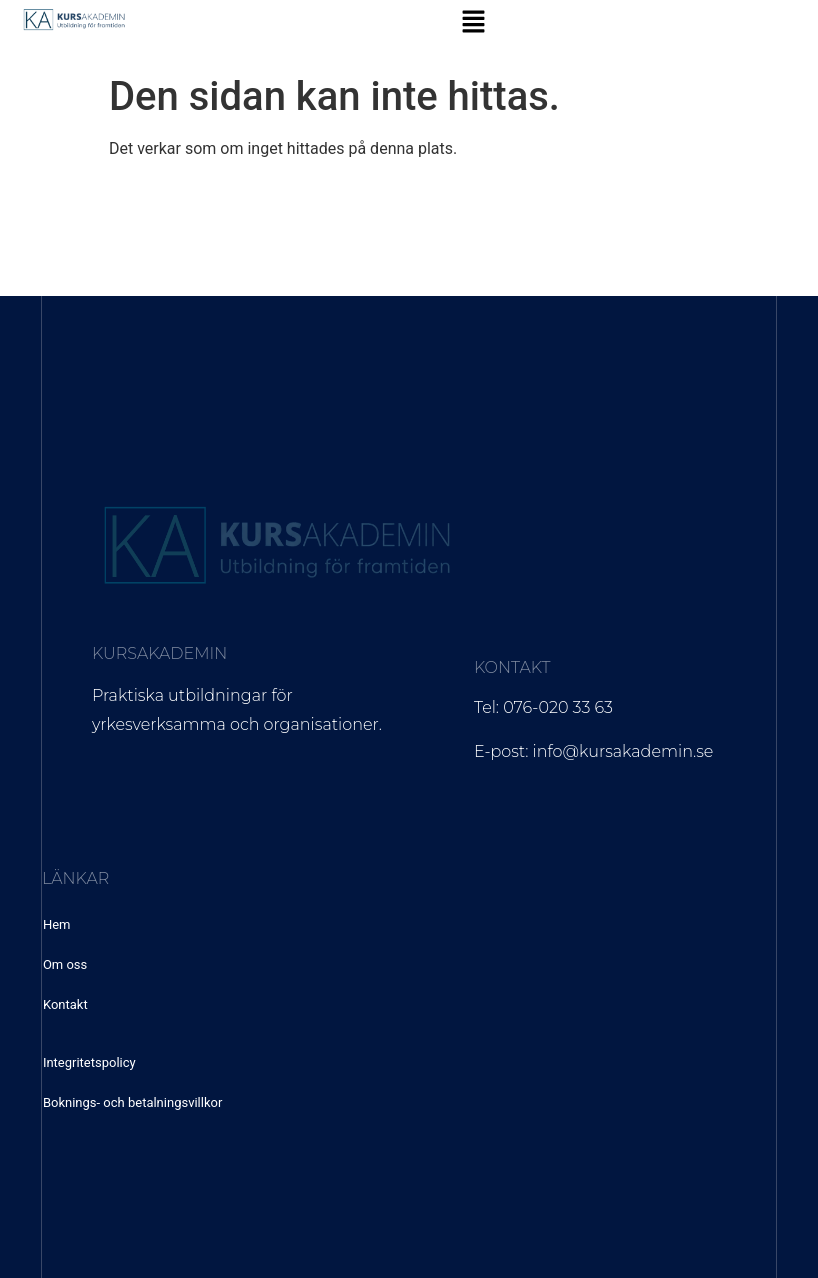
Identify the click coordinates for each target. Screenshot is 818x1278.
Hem (57, 924)
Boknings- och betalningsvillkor (132, 1102)
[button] (473, 23)
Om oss (65, 964)
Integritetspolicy (89, 1062)
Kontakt (65, 1004)
